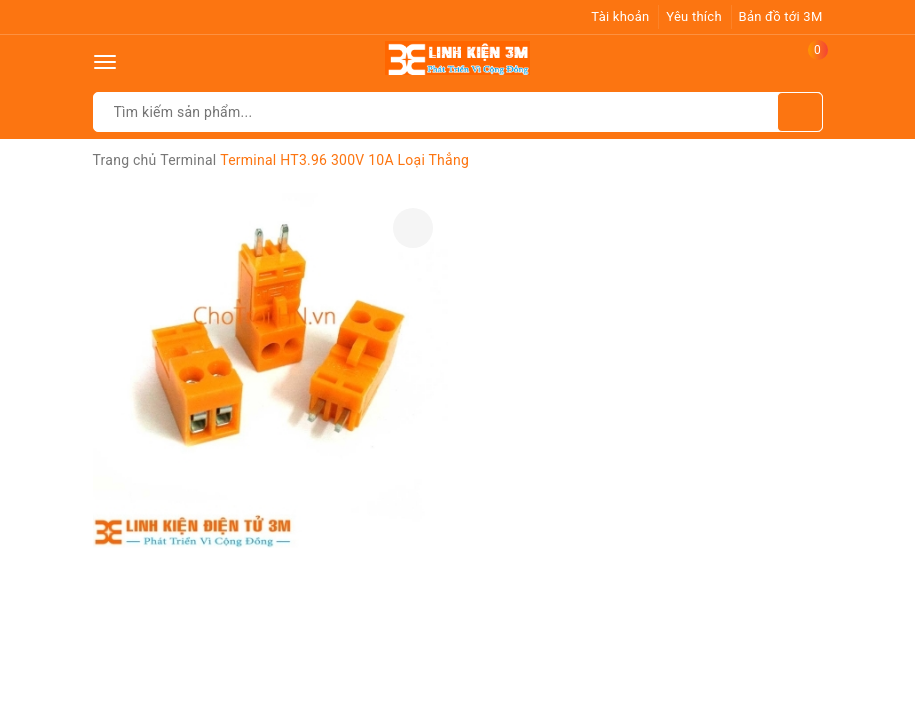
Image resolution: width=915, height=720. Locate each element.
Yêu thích (694, 16)
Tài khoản (620, 16)
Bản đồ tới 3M (781, 16)
